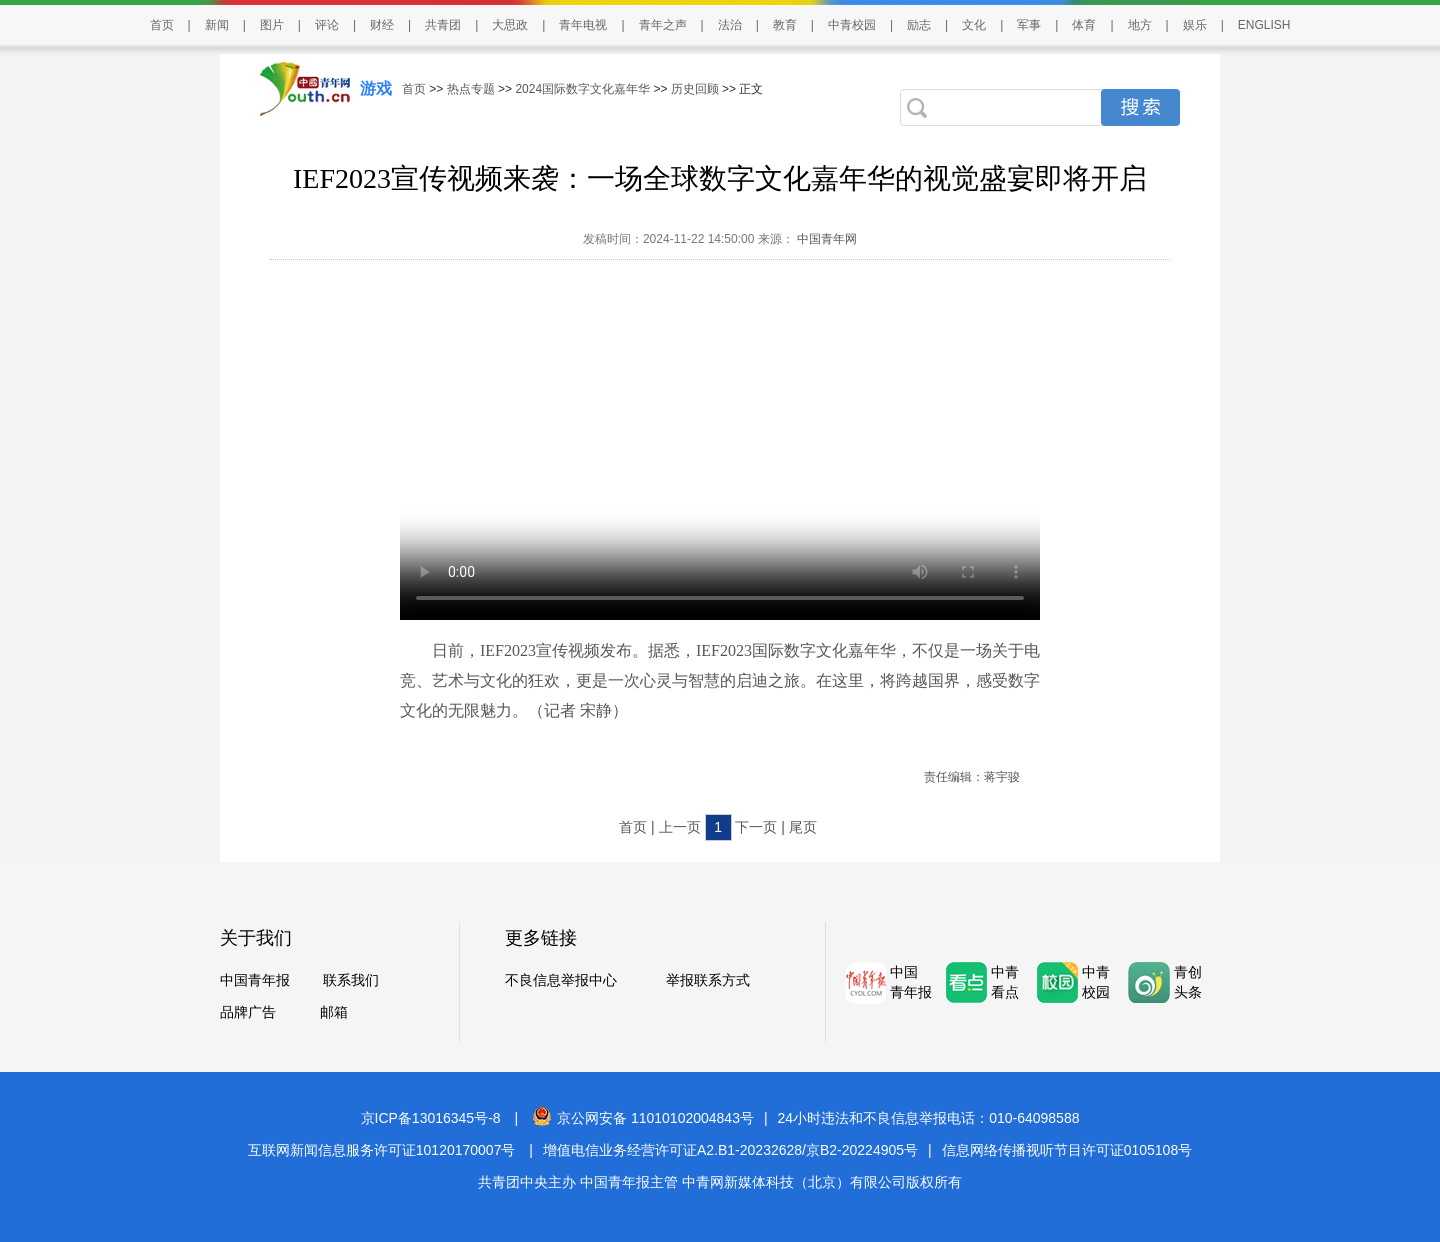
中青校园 (852, 25)
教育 (785, 25)
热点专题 (471, 89)
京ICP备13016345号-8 (431, 1118)
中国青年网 (827, 239)
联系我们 (351, 980)
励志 (919, 25)
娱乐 (1195, 25)
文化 (974, 25)
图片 (272, 25)
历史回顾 (695, 89)
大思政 (510, 25)
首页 (162, 25)
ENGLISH (1264, 25)
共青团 (443, 25)
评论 (327, 25)
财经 (382, 25)
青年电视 (583, 25)
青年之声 (663, 25)
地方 (1140, 25)
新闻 (217, 25)
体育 (1084, 25)
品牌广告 (248, 1012)
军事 (1029, 25)
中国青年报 (255, 980)
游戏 (376, 88)
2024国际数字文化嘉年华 (582, 89)
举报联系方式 (708, 980)
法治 (730, 25)
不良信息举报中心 (561, 980)
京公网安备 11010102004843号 (643, 1118)
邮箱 (334, 1012)
